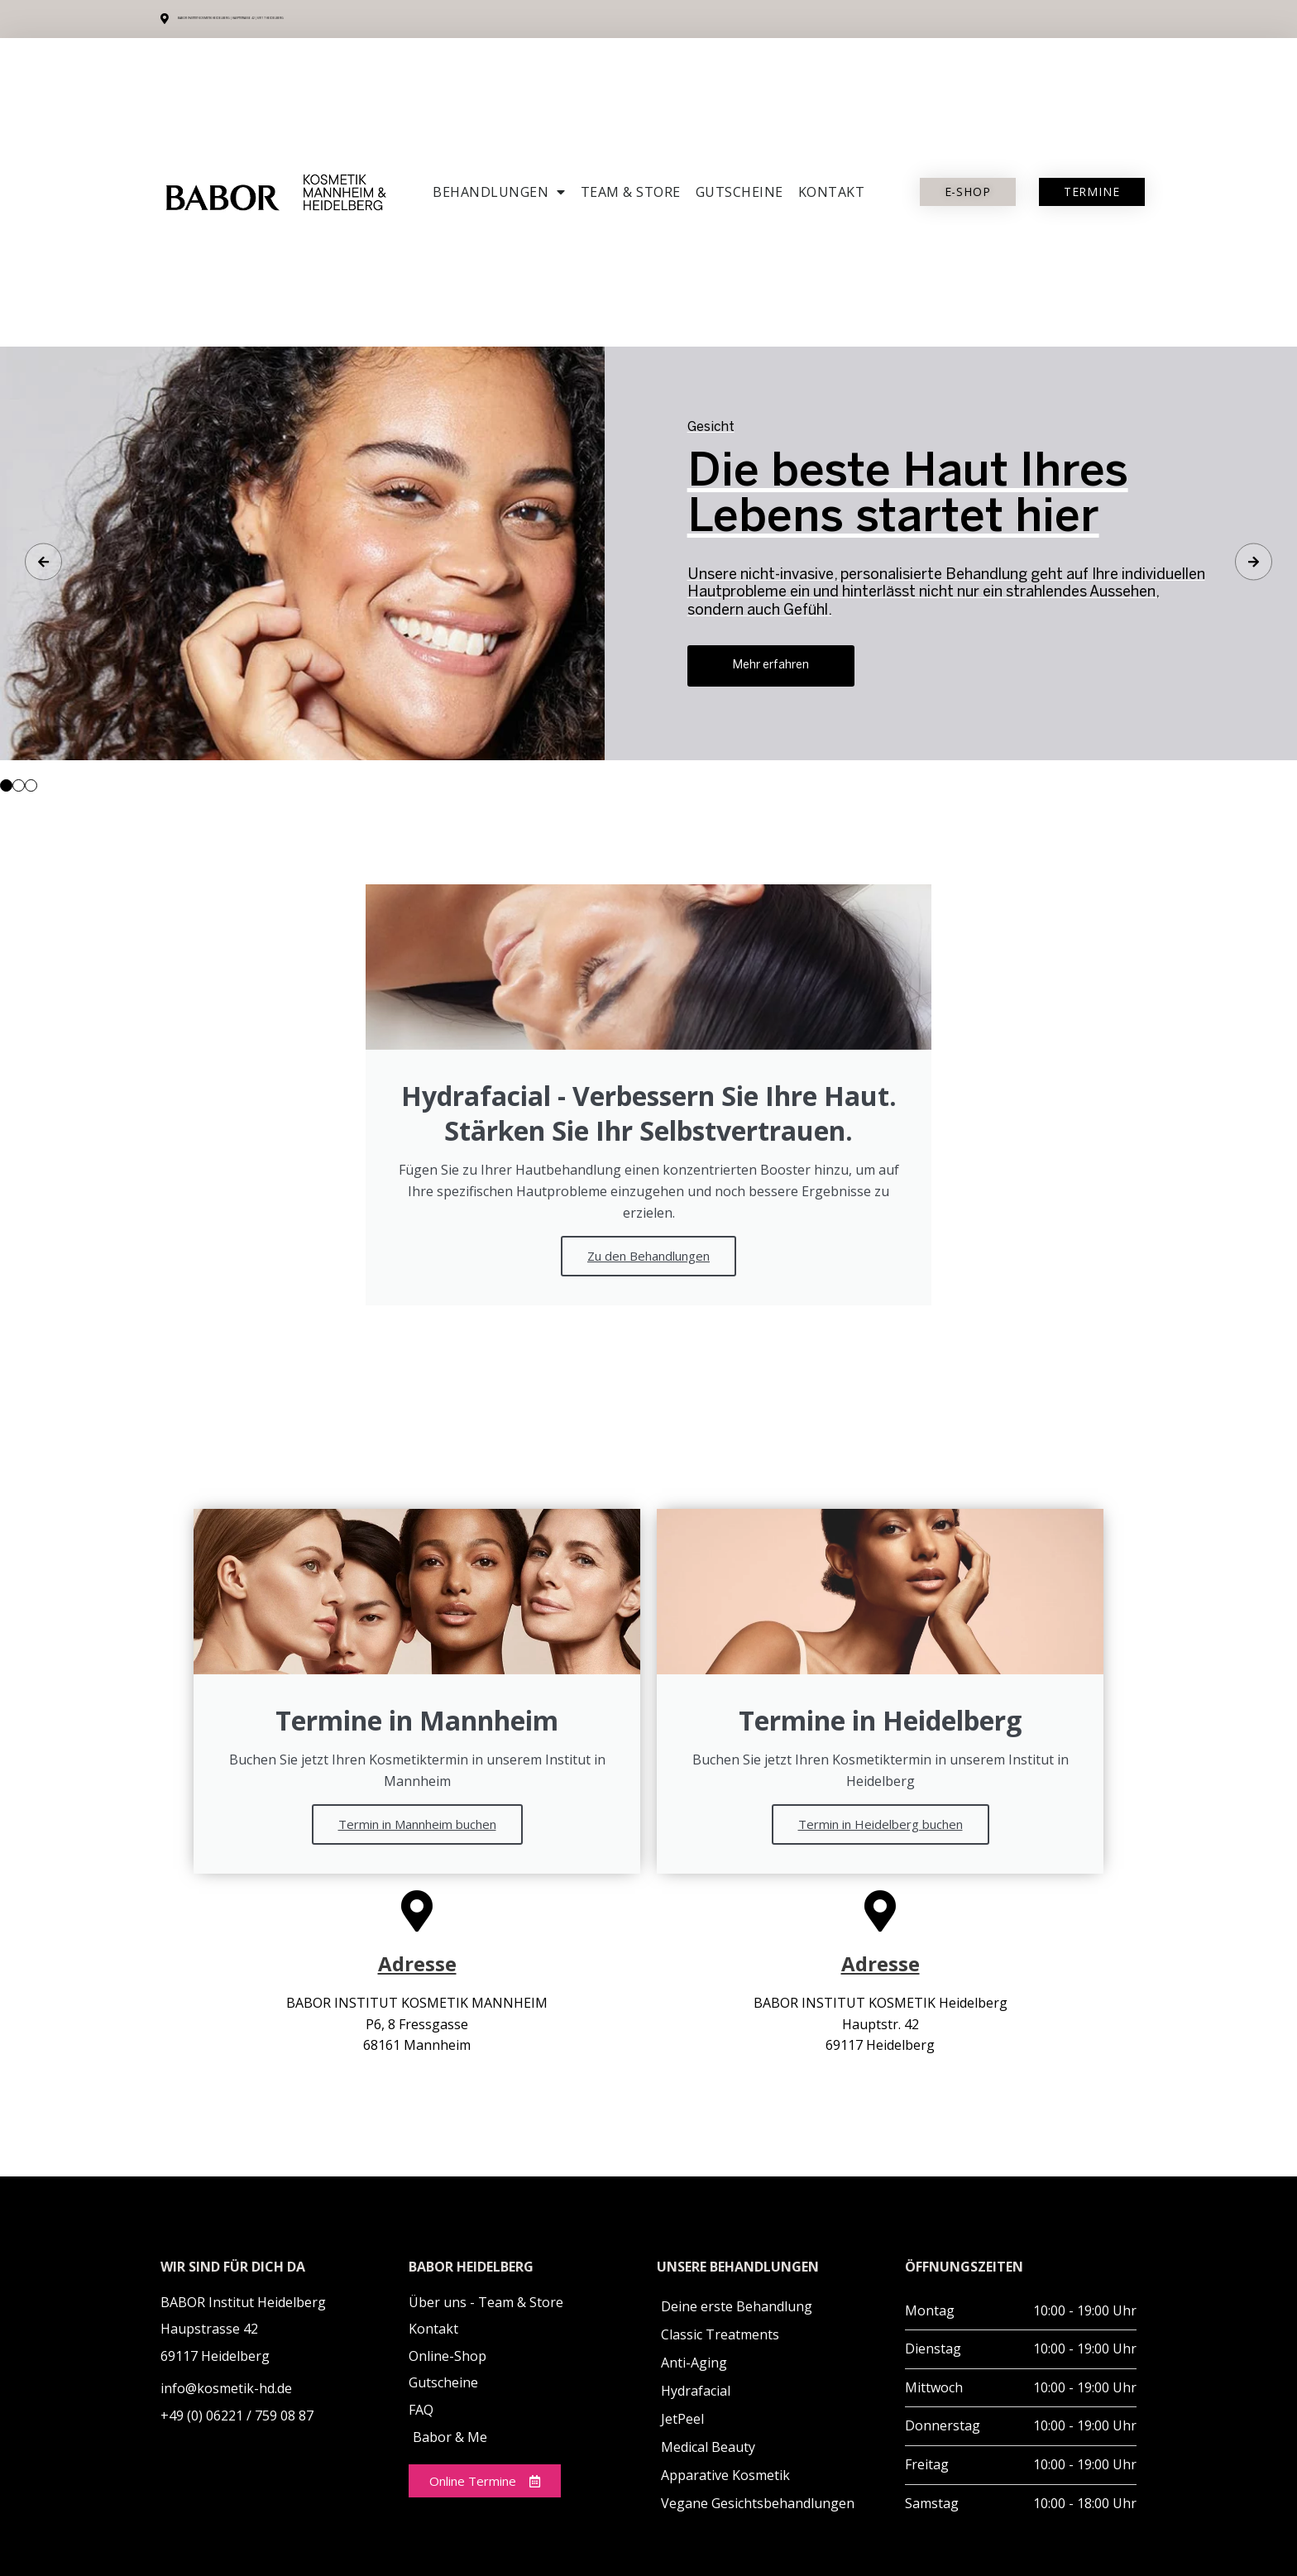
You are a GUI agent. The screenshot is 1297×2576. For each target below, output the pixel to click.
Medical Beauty (708, 2447)
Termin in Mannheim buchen (417, 1824)
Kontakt (831, 192)
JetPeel (682, 2419)
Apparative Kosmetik (725, 2475)
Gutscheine (739, 192)
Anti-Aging (694, 2362)
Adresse (417, 1963)
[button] (6, 785)
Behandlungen (499, 192)
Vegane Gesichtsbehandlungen (757, 2503)
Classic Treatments (720, 2334)
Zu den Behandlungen (648, 1255)
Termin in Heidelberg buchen (880, 1824)
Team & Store (631, 192)
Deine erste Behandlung (736, 2306)
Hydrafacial (695, 2391)
